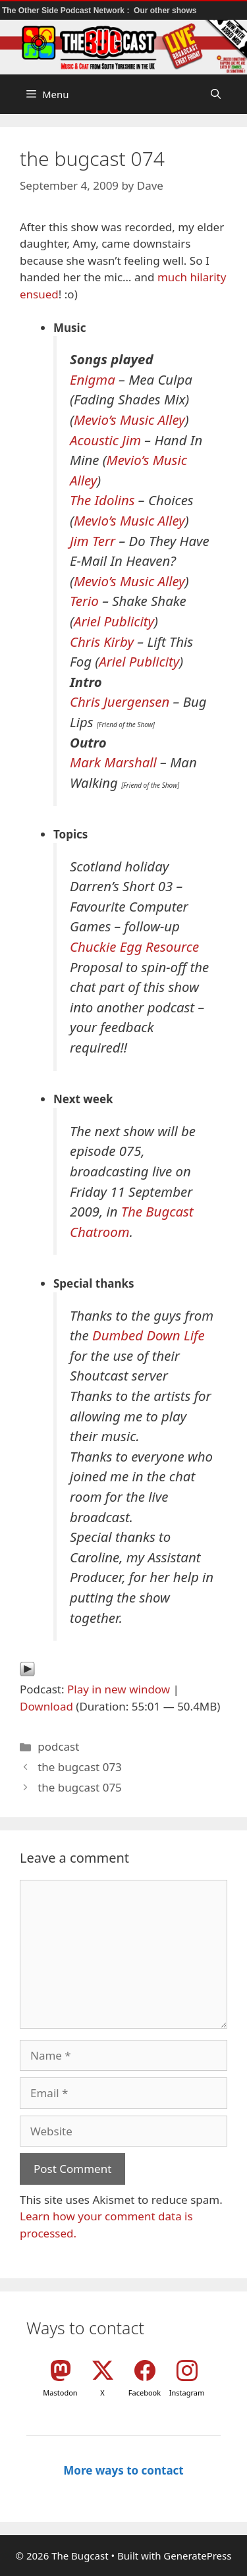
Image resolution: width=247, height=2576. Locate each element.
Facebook (144, 2393)
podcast (58, 1746)
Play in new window (118, 1689)
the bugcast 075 (80, 1787)
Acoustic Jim (105, 440)
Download (46, 1706)
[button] (216, 94)
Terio (84, 600)
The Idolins (102, 500)
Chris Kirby (102, 641)
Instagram (186, 2393)
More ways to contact (123, 2470)
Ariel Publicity (114, 621)
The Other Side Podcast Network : (67, 10)
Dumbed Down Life (148, 1335)
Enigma (92, 379)
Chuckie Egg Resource (134, 946)
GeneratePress (197, 2555)
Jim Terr (92, 541)
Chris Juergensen (119, 701)
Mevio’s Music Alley (129, 419)
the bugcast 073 (80, 1766)
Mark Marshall (113, 762)
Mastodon (60, 2393)
